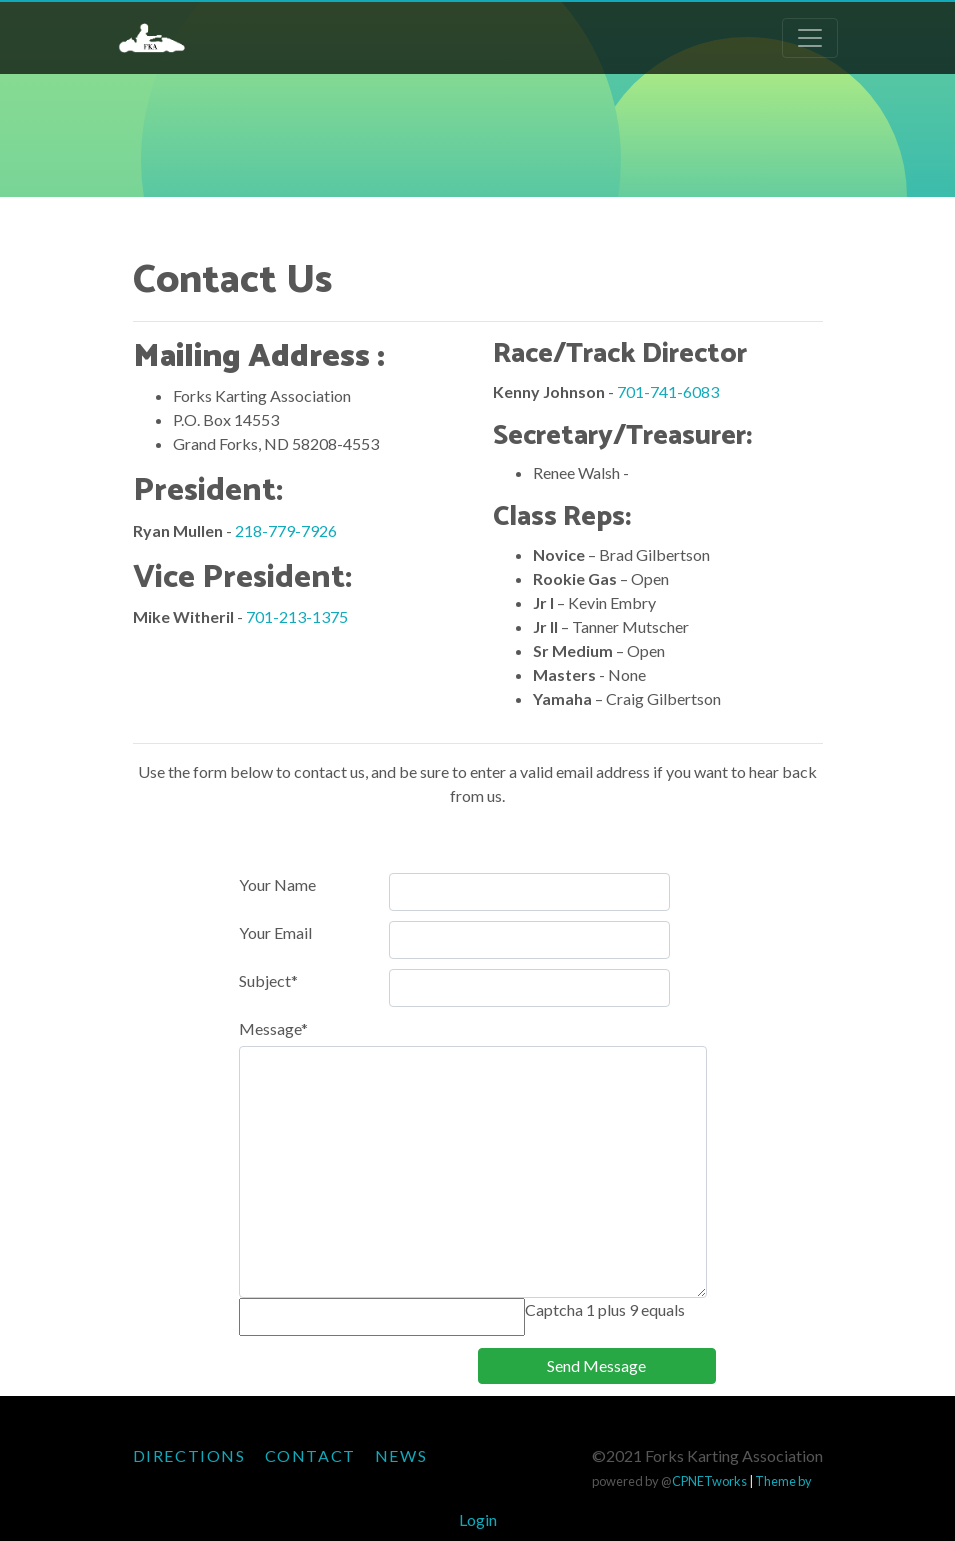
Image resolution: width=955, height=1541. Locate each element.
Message (273, 1028)
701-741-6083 (668, 391)
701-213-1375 (297, 616)
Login (478, 1519)
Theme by (783, 1481)
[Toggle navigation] (810, 38)
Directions (189, 1455)
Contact (310, 1455)
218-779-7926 (286, 530)
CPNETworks (709, 1481)
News (401, 1455)
